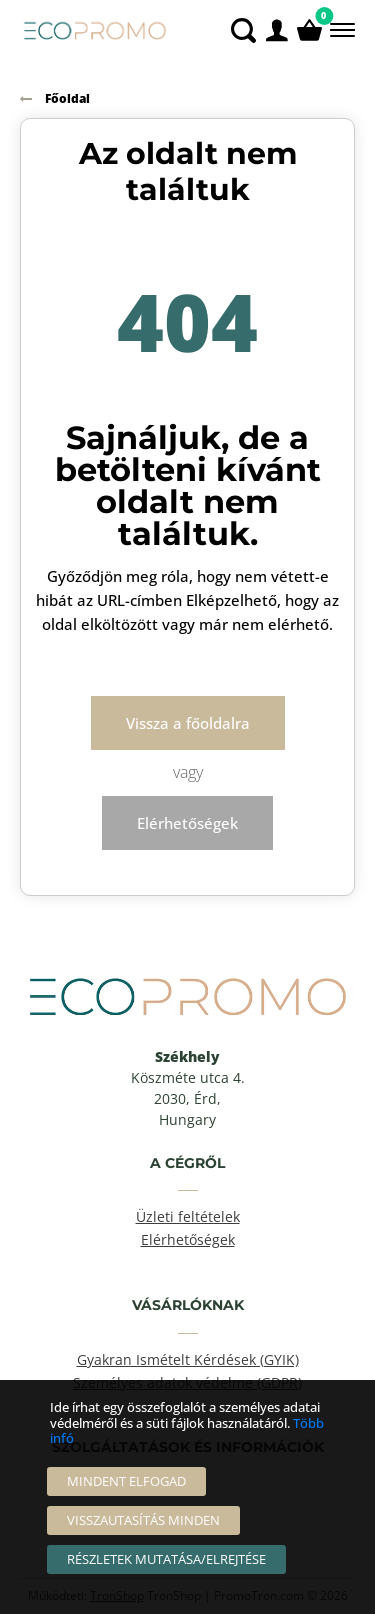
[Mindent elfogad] (126, 1481)
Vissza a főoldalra (188, 723)
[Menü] (340, 30)
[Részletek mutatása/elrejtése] (166, 1559)
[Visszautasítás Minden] (143, 1520)
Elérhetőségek (187, 823)
